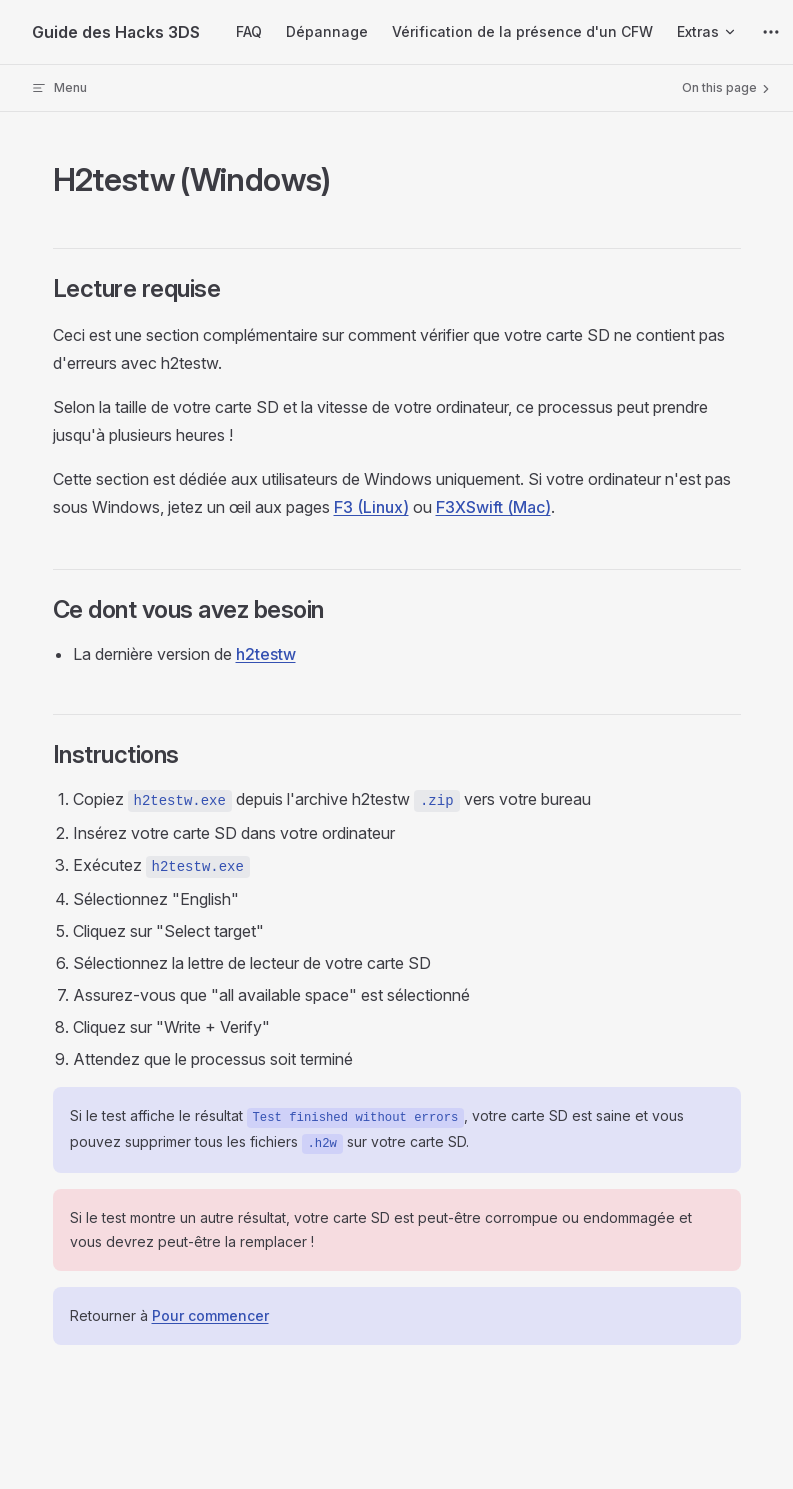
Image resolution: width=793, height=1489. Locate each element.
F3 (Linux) (371, 507)
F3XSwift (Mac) (493, 507)
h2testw (266, 654)
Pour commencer (210, 1315)
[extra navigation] (771, 32)
